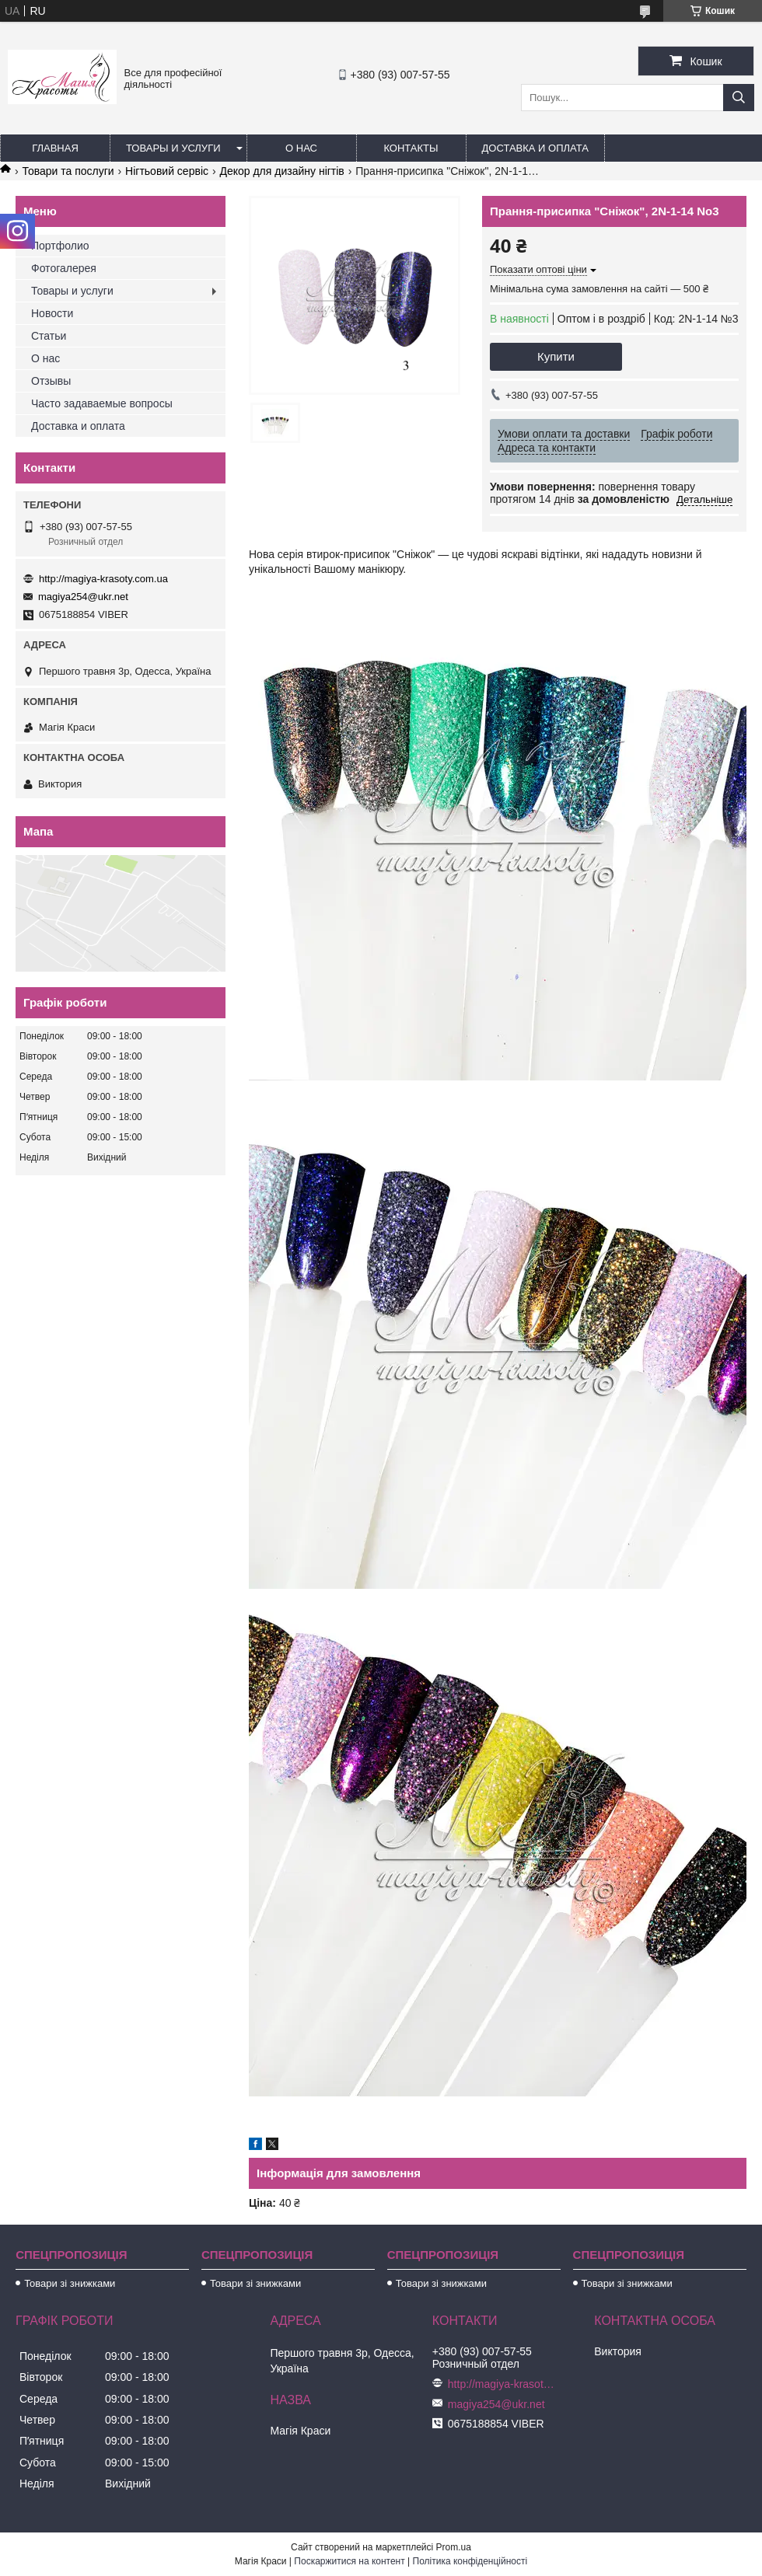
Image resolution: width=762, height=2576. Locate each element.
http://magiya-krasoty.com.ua (103, 579)
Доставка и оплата (535, 148)
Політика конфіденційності (470, 2561)
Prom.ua (453, 2547)
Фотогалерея (63, 268)
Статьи (48, 336)
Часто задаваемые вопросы (102, 403)
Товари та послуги (68, 171)
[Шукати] (738, 97)
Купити (556, 356)
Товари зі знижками (69, 2283)
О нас (301, 148)
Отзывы (51, 381)
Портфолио (60, 245)
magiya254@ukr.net (83, 596)
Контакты (410, 148)
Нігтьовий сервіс (166, 171)
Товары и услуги (173, 148)
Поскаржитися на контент (349, 2561)
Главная (55, 148)
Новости (52, 313)
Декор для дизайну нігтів (281, 171)
